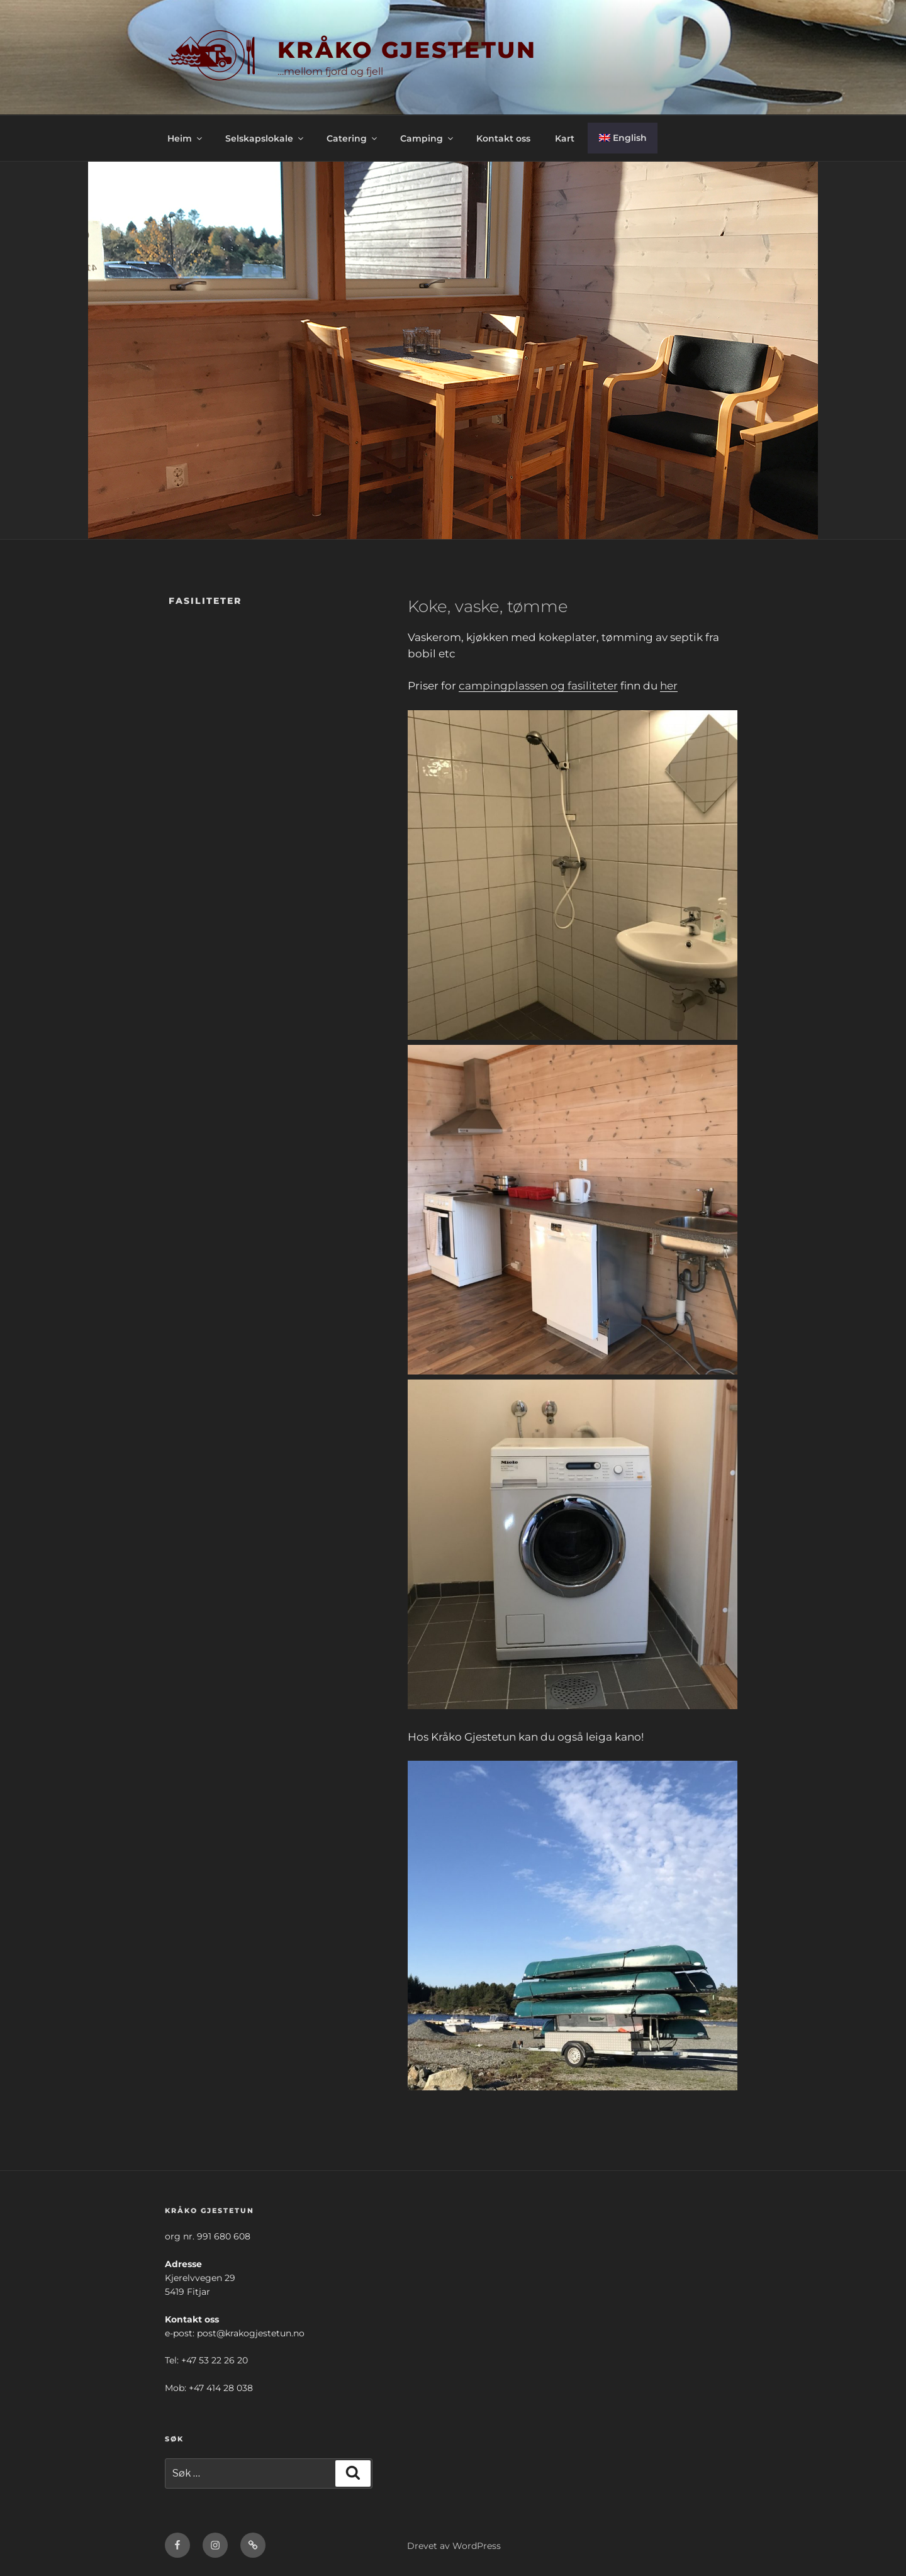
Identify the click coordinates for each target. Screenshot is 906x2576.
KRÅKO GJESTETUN (406, 50)
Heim (185, 138)
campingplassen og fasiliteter (538, 685)
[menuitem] (622, 138)
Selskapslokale (265, 138)
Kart (564, 138)
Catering (353, 138)
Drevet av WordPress (454, 2545)
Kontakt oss (503, 138)
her (669, 685)
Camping (427, 138)
